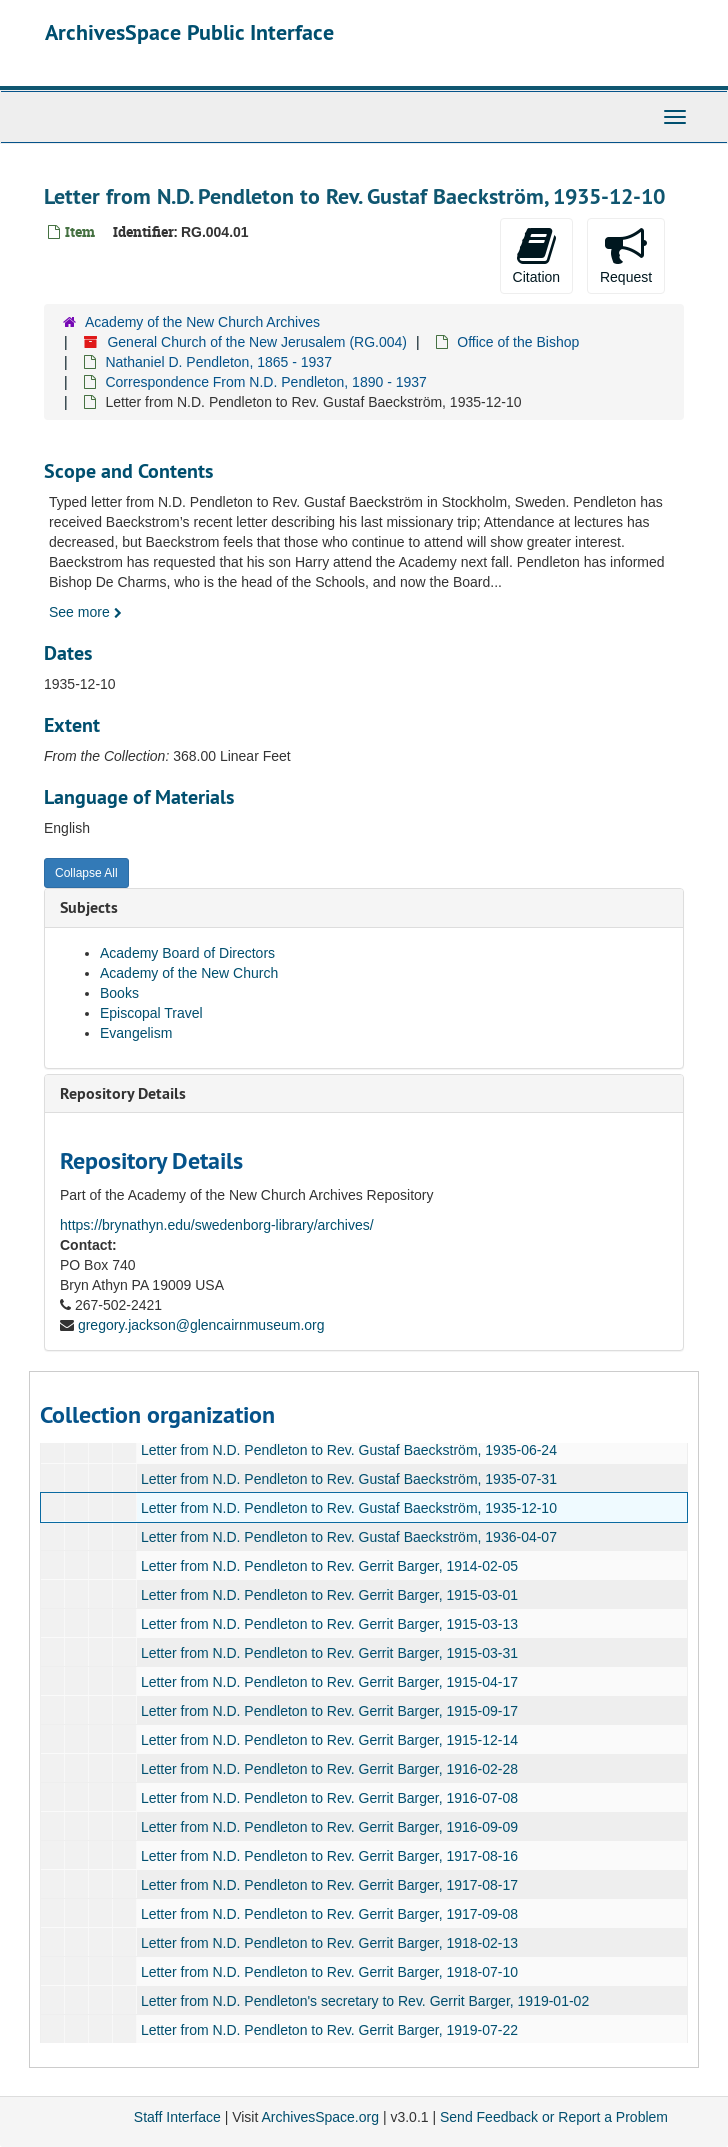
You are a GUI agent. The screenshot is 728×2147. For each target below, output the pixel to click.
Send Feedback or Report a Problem (554, 2117)
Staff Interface (177, 2117)
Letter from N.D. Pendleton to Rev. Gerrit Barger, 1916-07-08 (329, 1798)
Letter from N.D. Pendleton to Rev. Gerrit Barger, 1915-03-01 (329, 1595)
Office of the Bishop (518, 342)
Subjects (89, 907)
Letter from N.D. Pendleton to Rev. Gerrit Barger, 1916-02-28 (329, 1769)
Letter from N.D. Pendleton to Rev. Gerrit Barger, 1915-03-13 (329, 1624)
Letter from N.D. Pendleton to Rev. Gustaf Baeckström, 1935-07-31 (349, 1479)
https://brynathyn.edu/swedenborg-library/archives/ (217, 1225)
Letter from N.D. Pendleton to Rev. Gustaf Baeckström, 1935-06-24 (349, 1450)
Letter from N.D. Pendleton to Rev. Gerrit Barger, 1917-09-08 (329, 1914)
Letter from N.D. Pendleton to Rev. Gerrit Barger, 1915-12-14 (329, 1740)
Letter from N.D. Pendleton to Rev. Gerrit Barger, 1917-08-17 (329, 1885)
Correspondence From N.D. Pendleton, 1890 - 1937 (265, 382)
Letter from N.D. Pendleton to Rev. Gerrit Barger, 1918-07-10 (329, 1972)
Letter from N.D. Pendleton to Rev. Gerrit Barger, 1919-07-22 (329, 2030)
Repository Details (123, 1093)
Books (119, 993)
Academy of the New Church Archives (202, 322)
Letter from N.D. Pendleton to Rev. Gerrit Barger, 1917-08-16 (329, 1856)
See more (85, 612)
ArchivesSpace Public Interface (189, 32)
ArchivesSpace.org (320, 2117)
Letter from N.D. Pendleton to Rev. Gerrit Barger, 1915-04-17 (329, 1682)
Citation (536, 255)
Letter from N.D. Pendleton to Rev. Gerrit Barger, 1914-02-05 (329, 1566)
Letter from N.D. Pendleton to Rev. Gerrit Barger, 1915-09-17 (329, 1711)
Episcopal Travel (151, 1013)
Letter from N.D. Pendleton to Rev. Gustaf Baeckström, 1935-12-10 (349, 1508)
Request (626, 255)
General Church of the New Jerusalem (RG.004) (257, 342)
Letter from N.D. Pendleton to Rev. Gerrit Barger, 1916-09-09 (329, 1827)
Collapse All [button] (86, 873)
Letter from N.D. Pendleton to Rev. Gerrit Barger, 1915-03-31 (329, 1653)
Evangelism (136, 1033)
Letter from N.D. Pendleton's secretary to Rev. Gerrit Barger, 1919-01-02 (365, 2001)
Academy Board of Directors (187, 953)
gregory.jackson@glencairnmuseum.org (201, 1325)
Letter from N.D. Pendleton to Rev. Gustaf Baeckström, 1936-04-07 (349, 1537)
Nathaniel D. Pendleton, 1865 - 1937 (218, 362)
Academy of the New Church (189, 973)
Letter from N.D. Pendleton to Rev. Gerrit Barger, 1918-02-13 (329, 1943)
